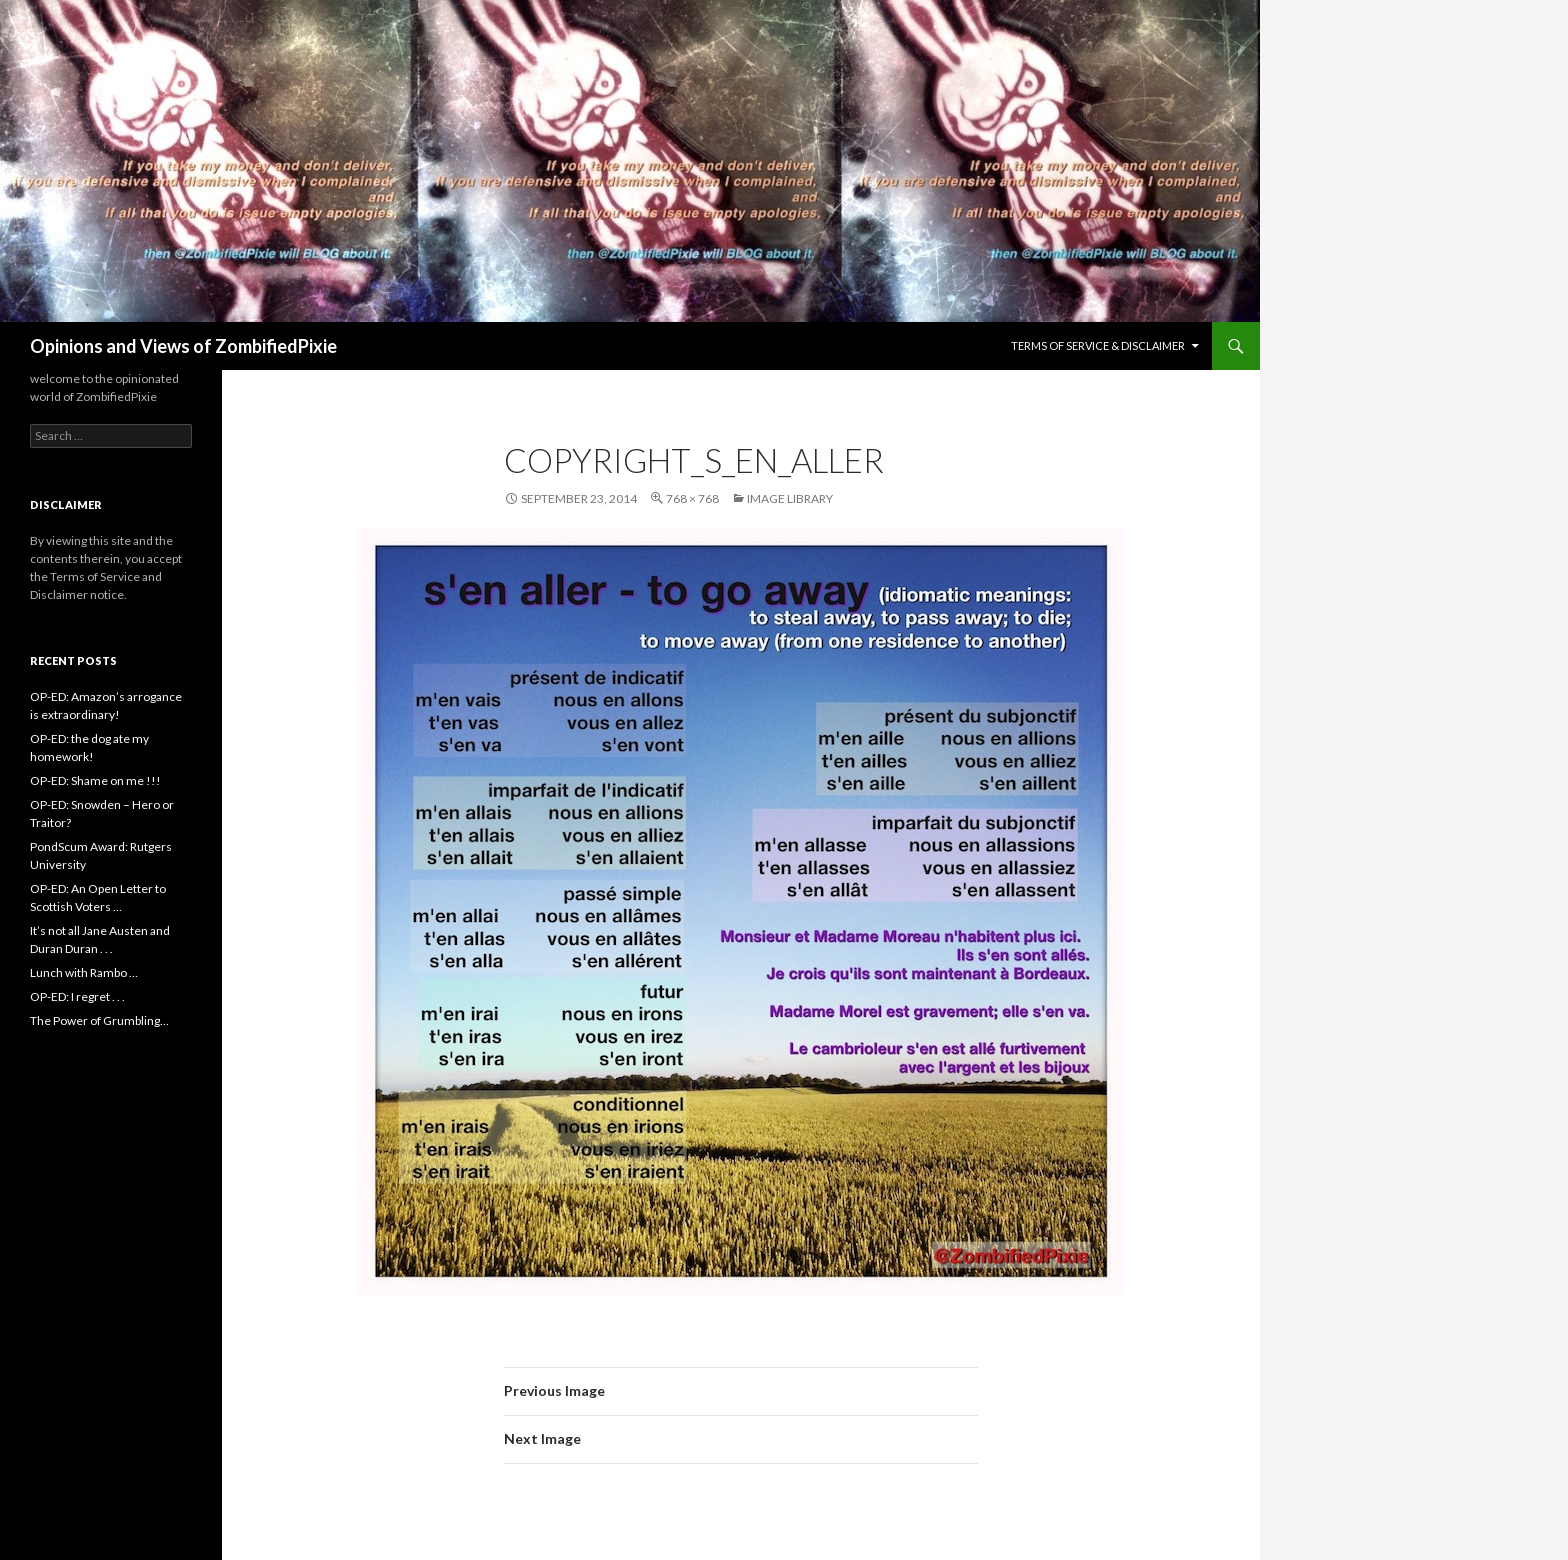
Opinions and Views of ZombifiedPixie (183, 346)
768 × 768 (692, 498)
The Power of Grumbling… (99, 1020)
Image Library (790, 498)
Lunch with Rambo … (84, 972)
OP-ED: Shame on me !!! (95, 780)
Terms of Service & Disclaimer (1098, 345)
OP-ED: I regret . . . (77, 996)
